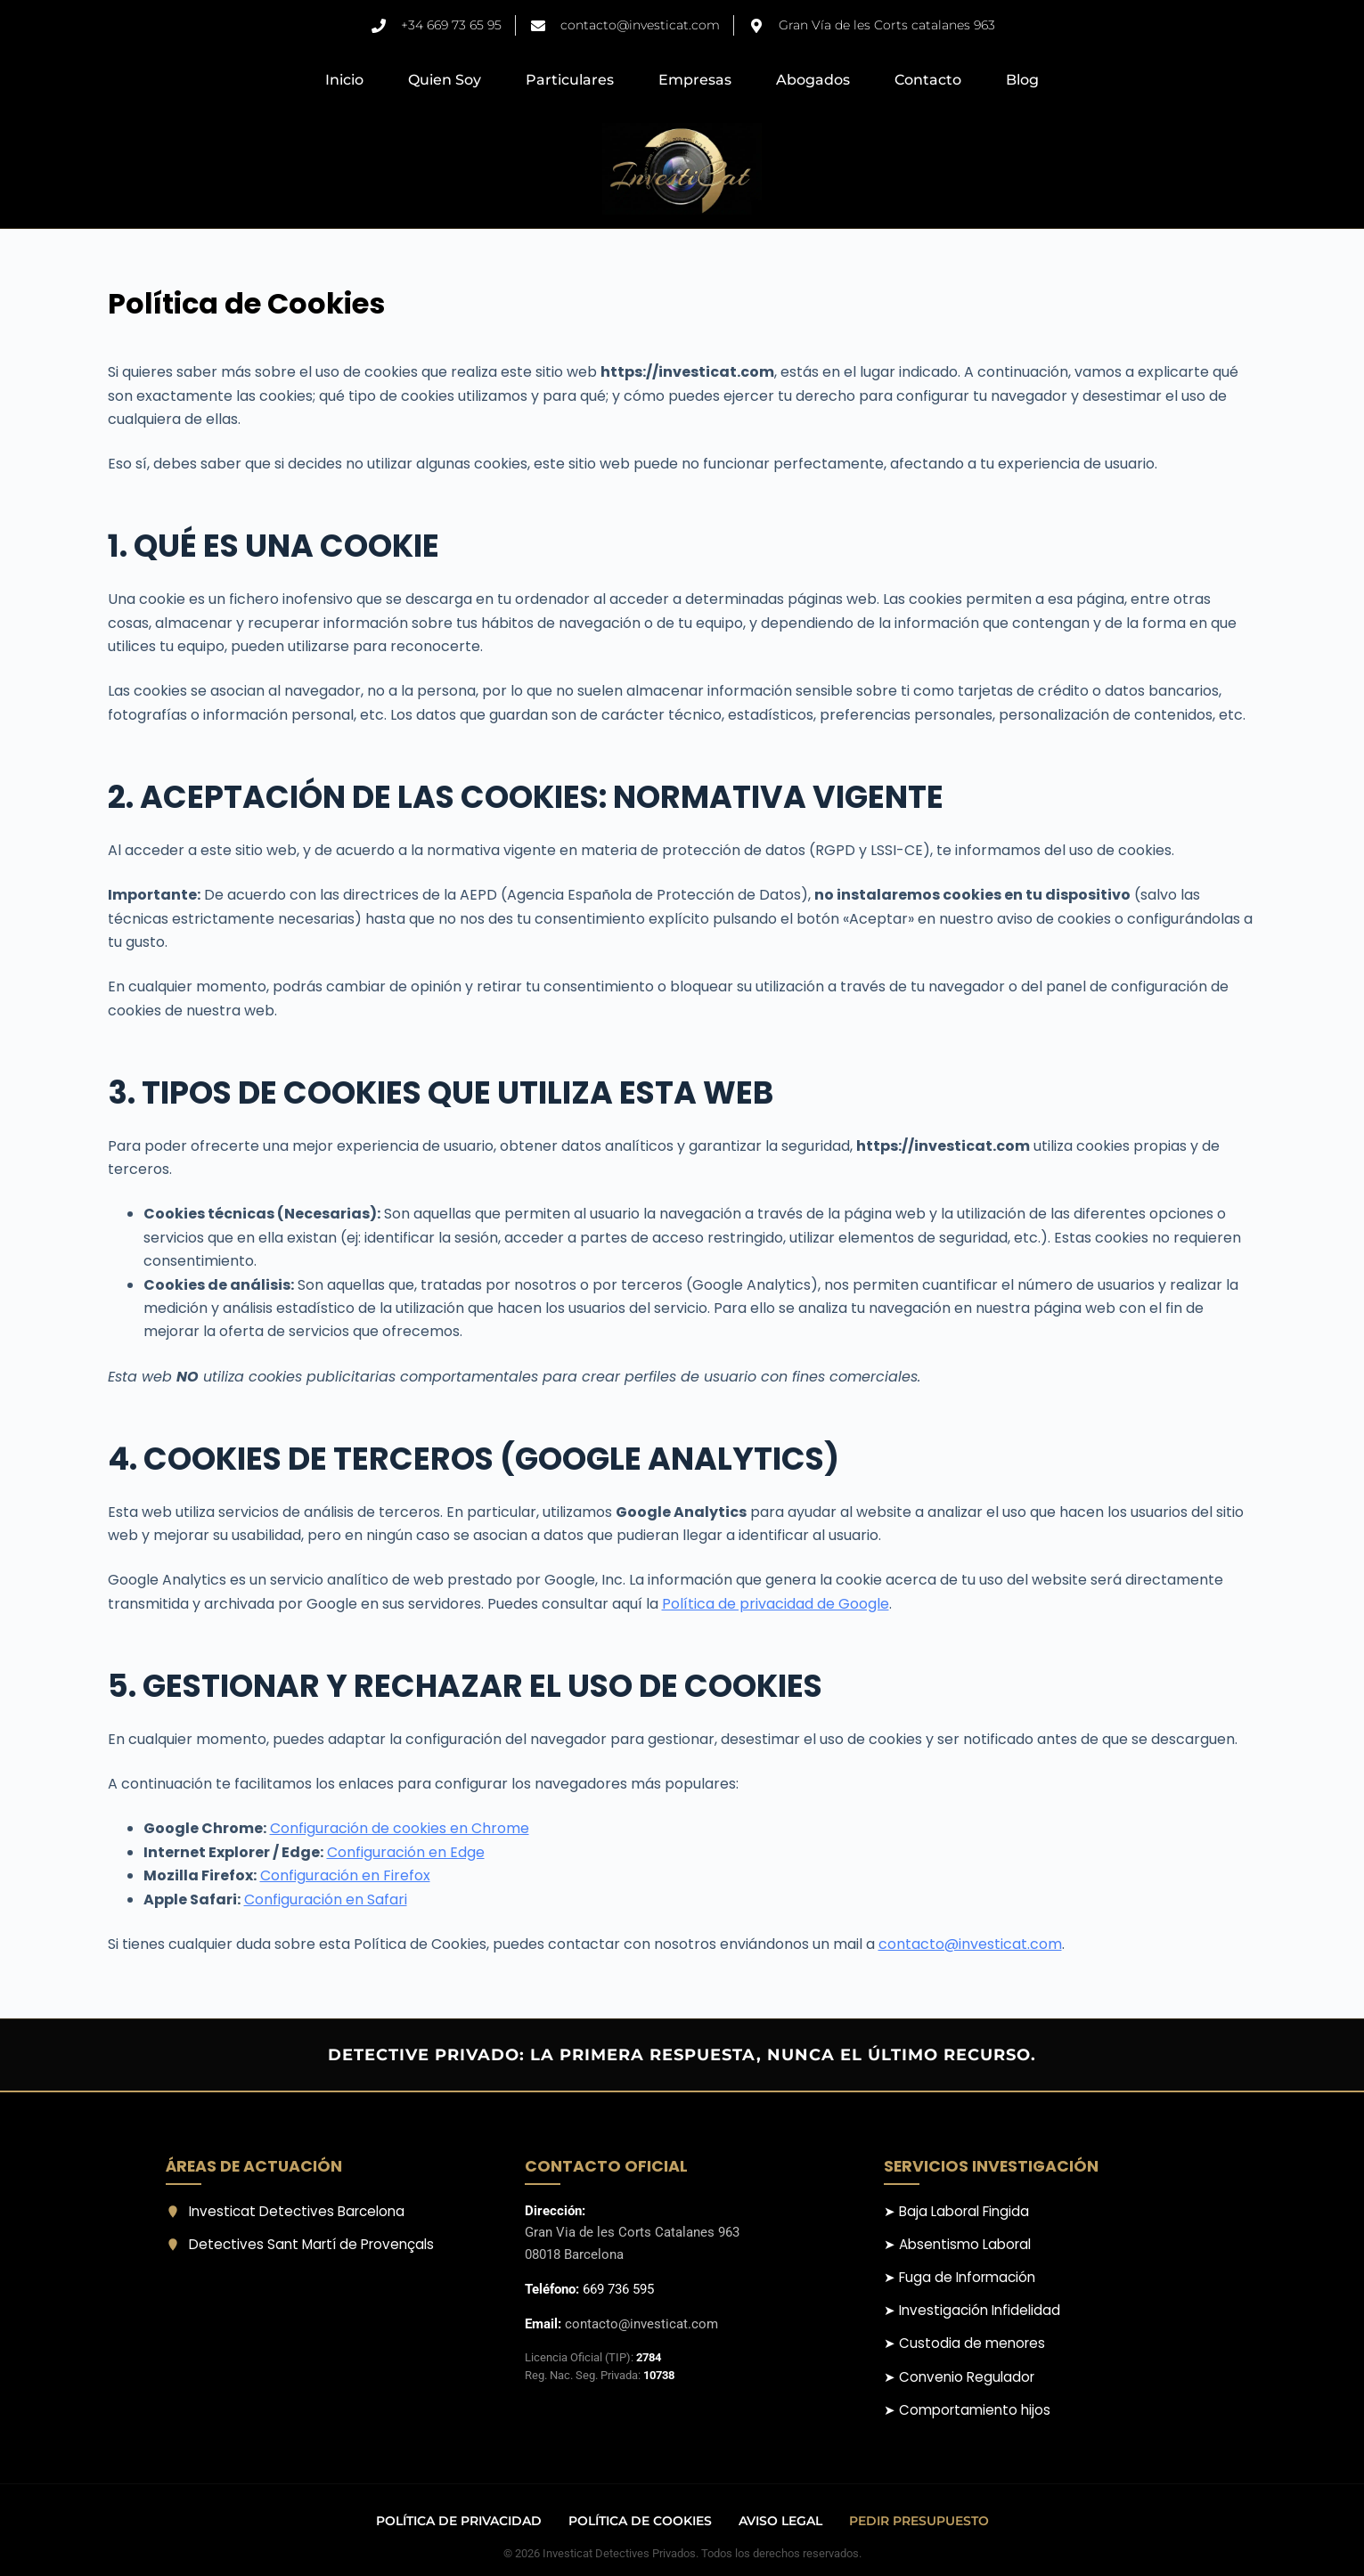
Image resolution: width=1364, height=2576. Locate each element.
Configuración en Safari (325, 1899)
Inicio (344, 79)
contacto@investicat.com (970, 1944)
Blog (1022, 79)
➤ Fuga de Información (959, 2277)
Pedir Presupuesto (919, 2521)
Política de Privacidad (459, 2521)
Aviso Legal (780, 2521)
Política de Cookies (640, 2521)
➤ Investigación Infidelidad (972, 2310)
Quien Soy (444, 79)
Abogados (813, 79)
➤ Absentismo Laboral (957, 2244)
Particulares (570, 79)
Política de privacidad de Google (775, 1604)
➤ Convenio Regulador (959, 2377)
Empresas (694, 79)
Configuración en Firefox (345, 1875)
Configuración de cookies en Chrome (399, 1828)
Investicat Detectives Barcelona (285, 2211)
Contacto (927, 79)
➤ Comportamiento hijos (967, 2410)
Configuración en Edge (406, 1852)
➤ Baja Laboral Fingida (956, 2211)
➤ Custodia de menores (964, 2343)
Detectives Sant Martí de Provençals (300, 2244)
